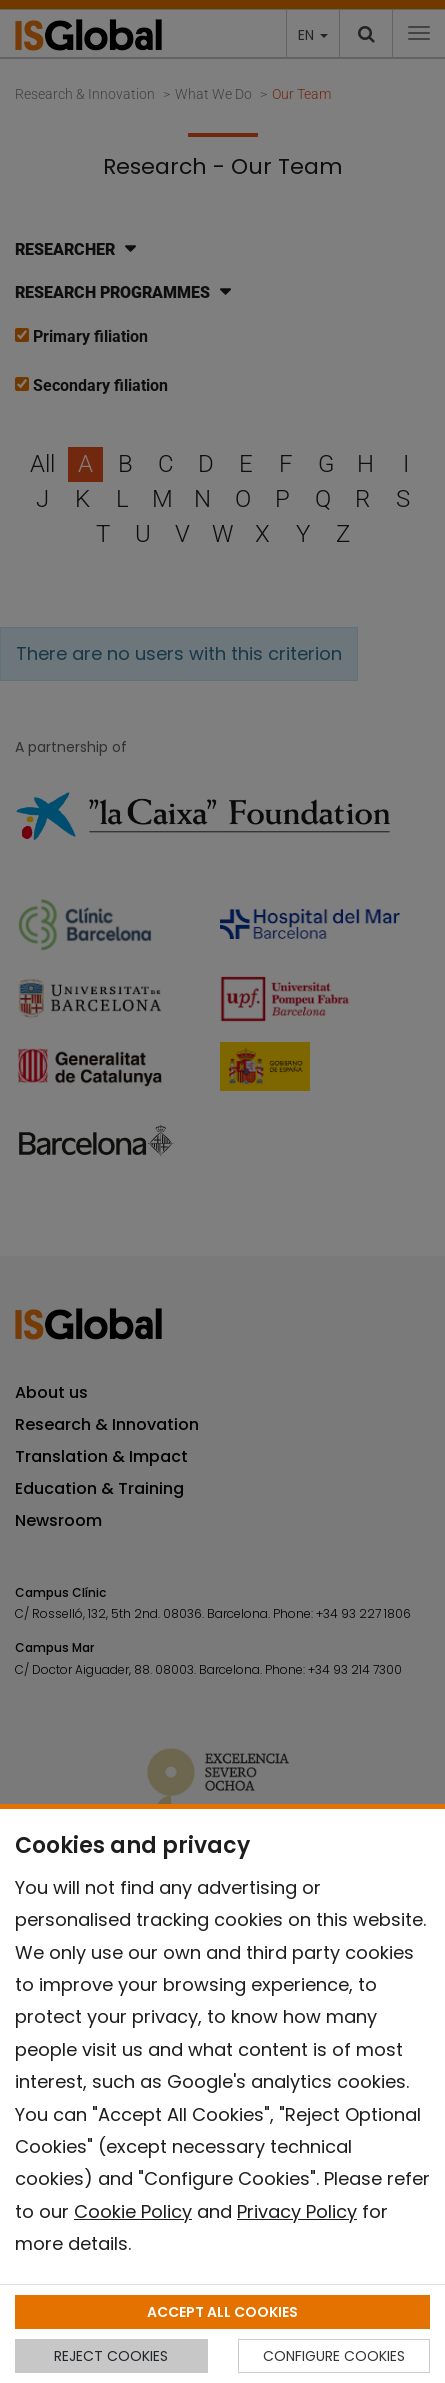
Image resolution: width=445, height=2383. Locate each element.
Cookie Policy (133, 2211)
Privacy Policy (297, 2211)
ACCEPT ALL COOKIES (222, 2312)
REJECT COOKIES (111, 2356)
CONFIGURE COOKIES (334, 2356)
